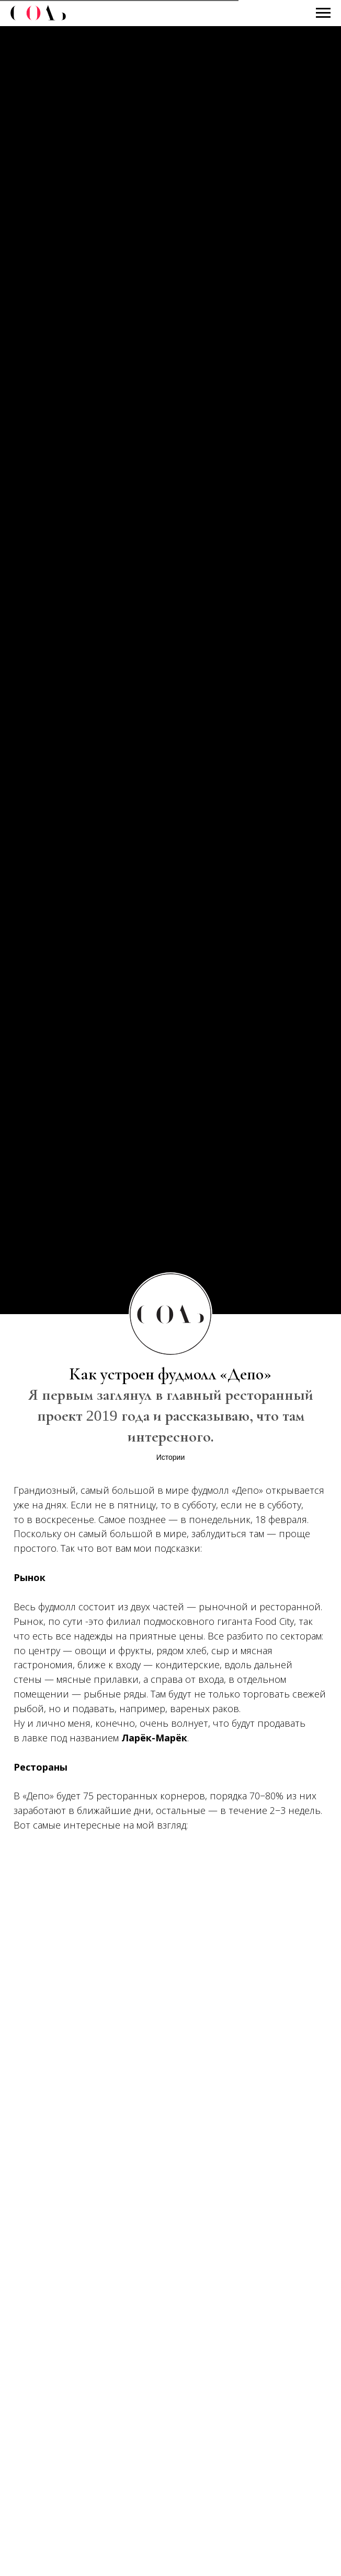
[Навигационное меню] (323, 13)
